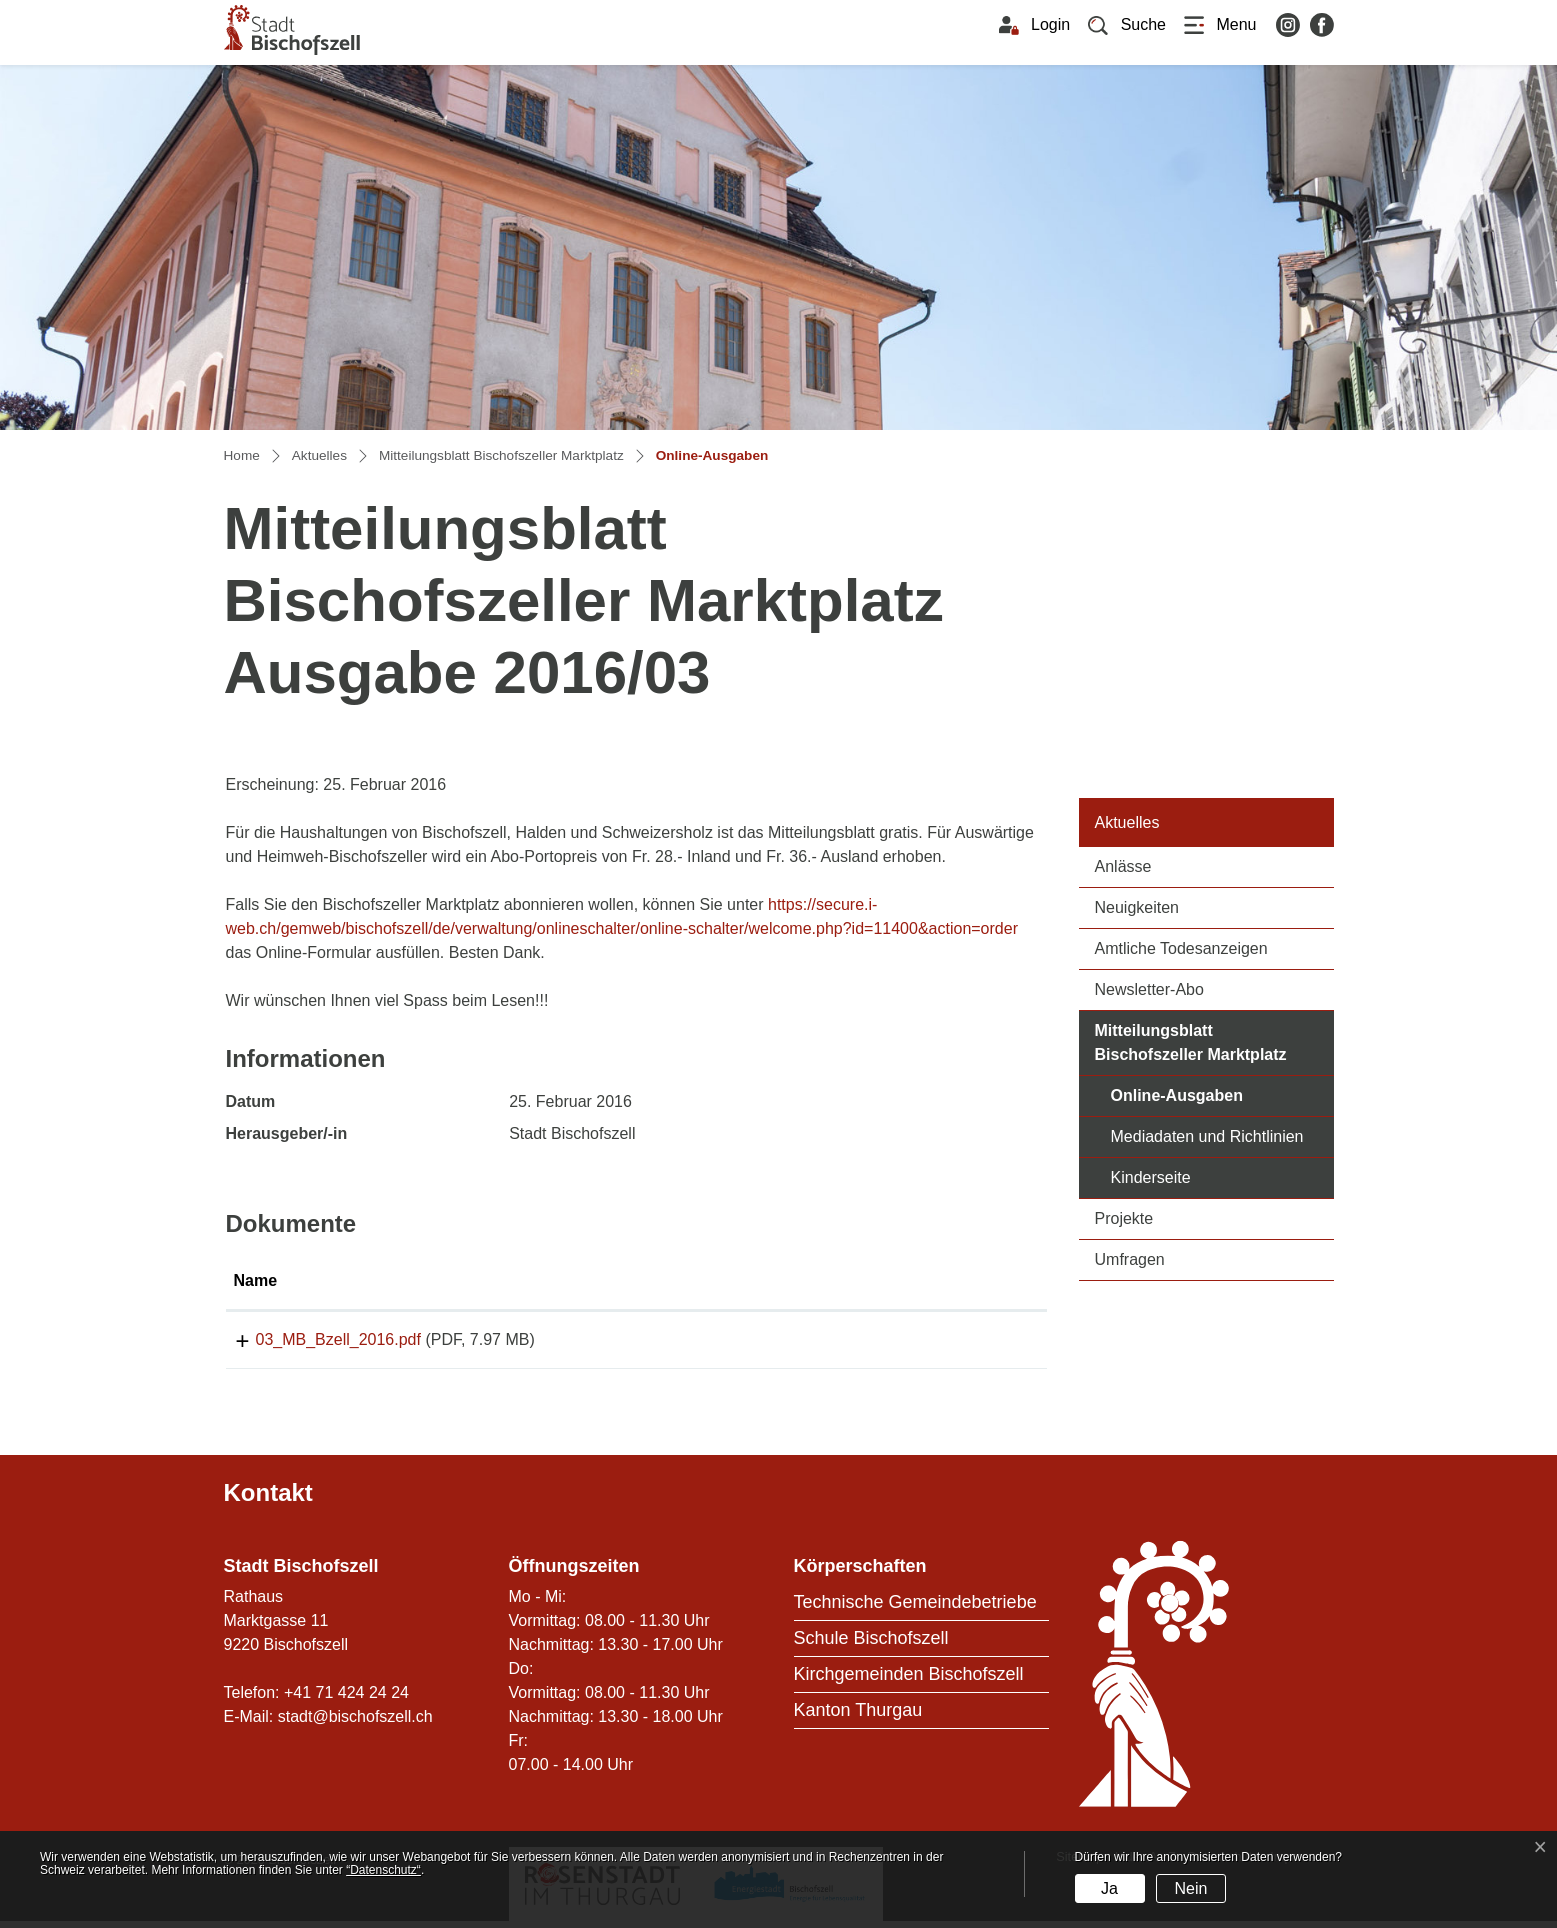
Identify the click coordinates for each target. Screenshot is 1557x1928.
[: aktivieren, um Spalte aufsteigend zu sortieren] (946, 1282)
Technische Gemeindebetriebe (915, 1609)
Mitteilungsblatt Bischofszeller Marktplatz (1191, 1042)
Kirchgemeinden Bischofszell (909, 1681)
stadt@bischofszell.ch (355, 1723)
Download (945, 1343)
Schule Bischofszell (871, 1645)
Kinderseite (1151, 1177)
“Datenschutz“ (383, 1870)
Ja (1109, 1888)
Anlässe (1123, 866)
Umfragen (1130, 1259)
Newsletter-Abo (1149, 989)
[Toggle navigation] (1220, 25)
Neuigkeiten (1137, 907)
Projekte (1124, 1218)
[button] (1127, 25)
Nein (1190, 1888)
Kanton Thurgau (858, 1717)
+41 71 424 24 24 (346, 1699)
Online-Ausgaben (1222, 1093)
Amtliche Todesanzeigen (1181, 948)
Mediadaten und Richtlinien (1207, 1136)
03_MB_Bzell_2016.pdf (316, 1339)
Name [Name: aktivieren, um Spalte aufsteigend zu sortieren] (256, 1280)
